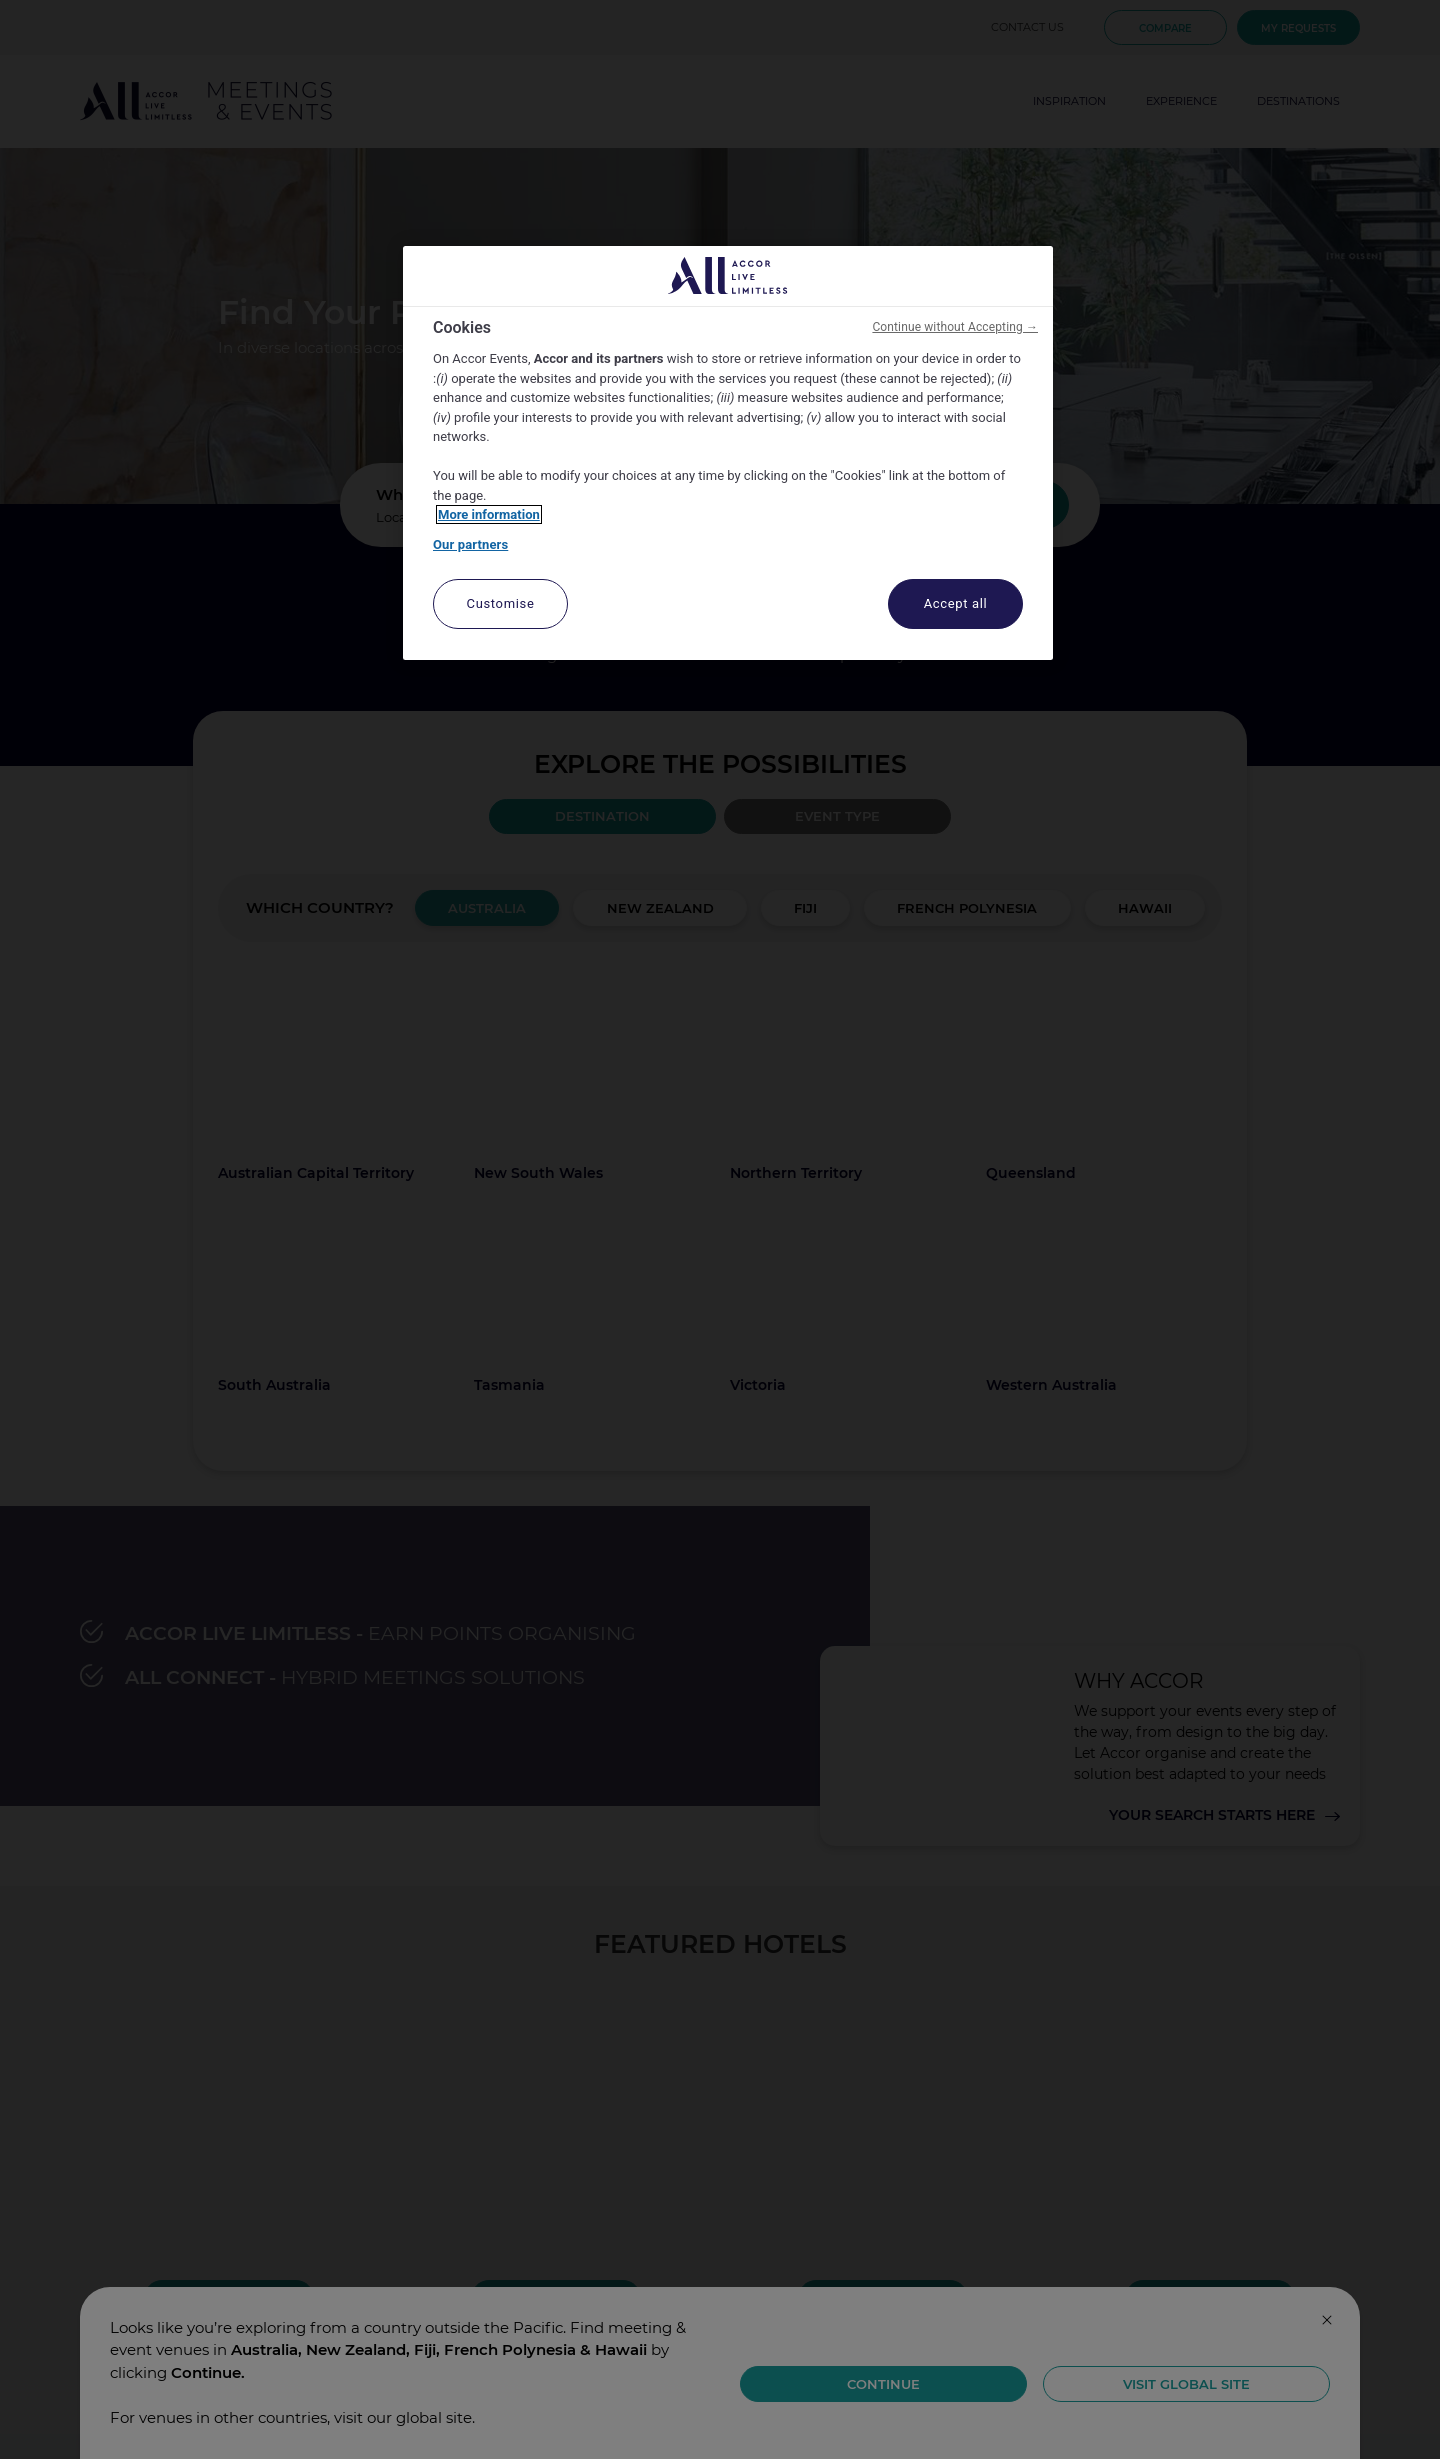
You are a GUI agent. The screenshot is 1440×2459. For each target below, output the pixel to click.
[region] (728, 453)
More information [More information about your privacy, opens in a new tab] (489, 514)
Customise (501, 603)
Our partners (470, 544)
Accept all (956, 603)
